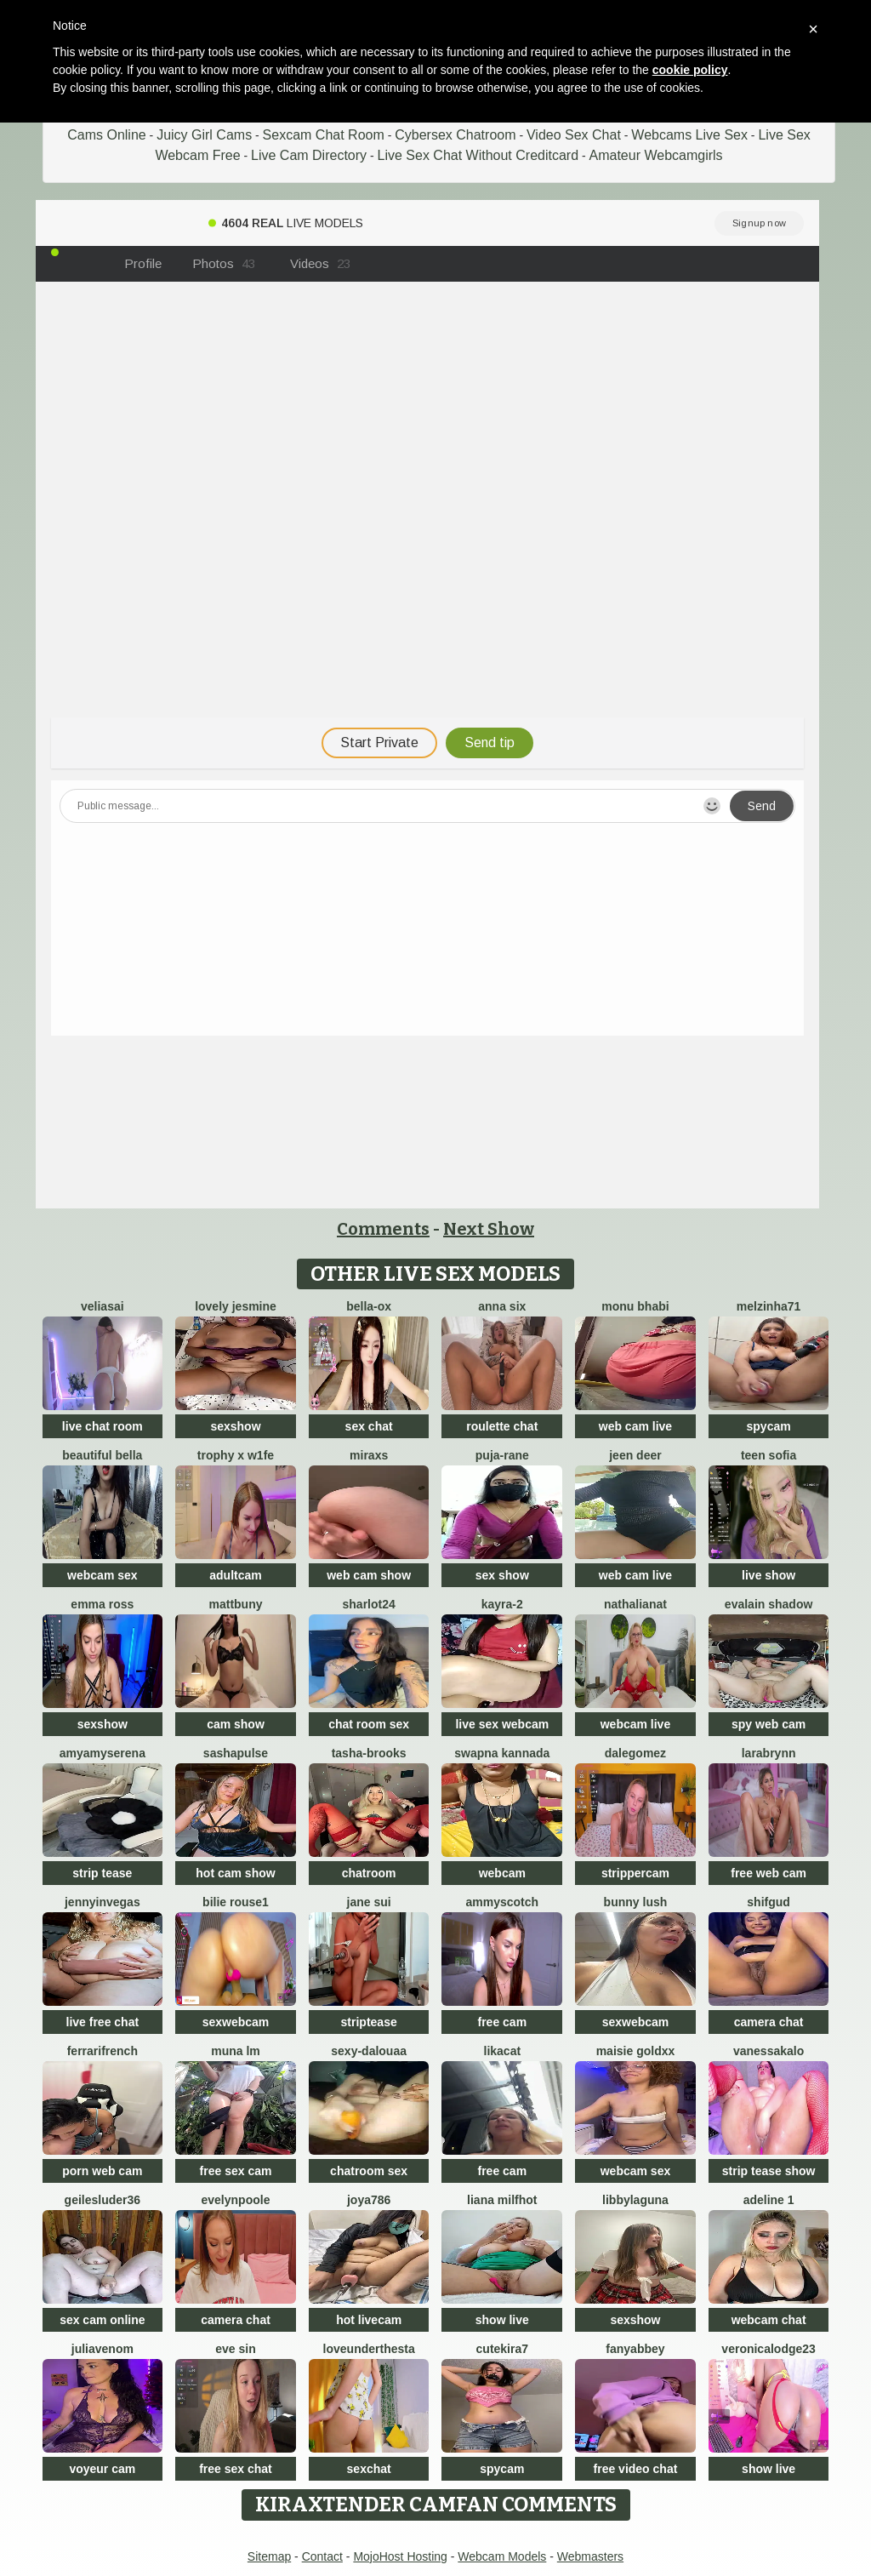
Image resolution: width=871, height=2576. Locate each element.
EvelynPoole (236, 2200)
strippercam (635, 1873)
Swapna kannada (501, 1753)
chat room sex (368, 1724)
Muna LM (235, 2051)
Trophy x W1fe (235, 1455)
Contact (322, 2556)
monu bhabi (635, 1306)
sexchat (369, 2469)
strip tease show (769, 2171)
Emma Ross (102, 1604)
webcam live (636, 1724)
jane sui (369, 1902)
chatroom (369, 1873)
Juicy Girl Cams (204, 135)
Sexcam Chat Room (323, 135)
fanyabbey (635, 2349)
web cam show (369, 1575)
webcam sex (102, 1575)
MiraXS (369, 1455)
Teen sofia (768, 1455)
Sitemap (269, 2556)
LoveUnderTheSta (369, 2349)
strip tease (102, 1873)
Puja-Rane (502, 1455)
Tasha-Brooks (369, 1753)
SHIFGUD (768, 1902)
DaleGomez (635, 1753)
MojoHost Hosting (400, 2556)
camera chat (769, 2022)
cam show (236, 1724)
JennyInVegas (102, 1902)
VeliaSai (102, 1306)
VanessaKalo (768, 2051)
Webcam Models (502, 2556)
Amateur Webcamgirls (656, 155)
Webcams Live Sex (689, 135)
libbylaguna (635, 2200)
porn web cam (102, 2171)
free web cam (768, 1873)
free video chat (636, 2469)
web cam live (635, 1426)
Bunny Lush (636, 1902)
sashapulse (235, 1753)
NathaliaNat (635, 1604)
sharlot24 (369, 1604)
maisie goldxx (635, 2051)
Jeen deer (635, 1455)
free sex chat (235, 2469)
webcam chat (769, 2320)
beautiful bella (102, 1455)
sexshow (235, 1426)
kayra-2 (502, 1604)
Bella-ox (368, 1306)
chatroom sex (368, 2171)
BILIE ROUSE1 (235, 1902)
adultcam (235, 1575)
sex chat (369, 1426)
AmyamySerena (102, 1753)
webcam (502, 1873)
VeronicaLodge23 (768, 2349)
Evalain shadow (768, 1604)
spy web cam (769, 1724)
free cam (502, 2022)
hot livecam (368, 2320)
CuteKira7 (502, 2349)
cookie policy (690, 70)
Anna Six (502, 1306)
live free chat (102, 2022)
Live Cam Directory (309, 155)
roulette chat (502, 1426)
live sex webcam (502, 1724)
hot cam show (235, 1873)
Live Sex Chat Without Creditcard (478, 155)
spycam (769, 1426)
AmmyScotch (502, 1902)
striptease (369, 2022)
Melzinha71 (768, 1306)
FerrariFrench (102, 2051)
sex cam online (102, 2320)
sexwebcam (236, 2022)
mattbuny (235, 1604)
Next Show (488, 1229)
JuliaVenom (102, 2349)
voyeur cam (102, 2469)
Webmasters (590, 2556)
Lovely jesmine (235, 1306)
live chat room (102, 1426)
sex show (502, 1575)
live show (768, 1575)
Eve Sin (235, 2349)
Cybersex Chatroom (455, 135)
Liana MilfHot (502, 2200)
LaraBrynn (769, 1753)
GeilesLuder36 (103, 2200)
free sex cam (236, 2171)
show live (502, 2320)
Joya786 (368, 2200)
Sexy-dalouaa (369, 2051)
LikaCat (502, 2051)
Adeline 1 (768, 2200)
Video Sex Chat (574, 135)
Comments (383, 1229)
